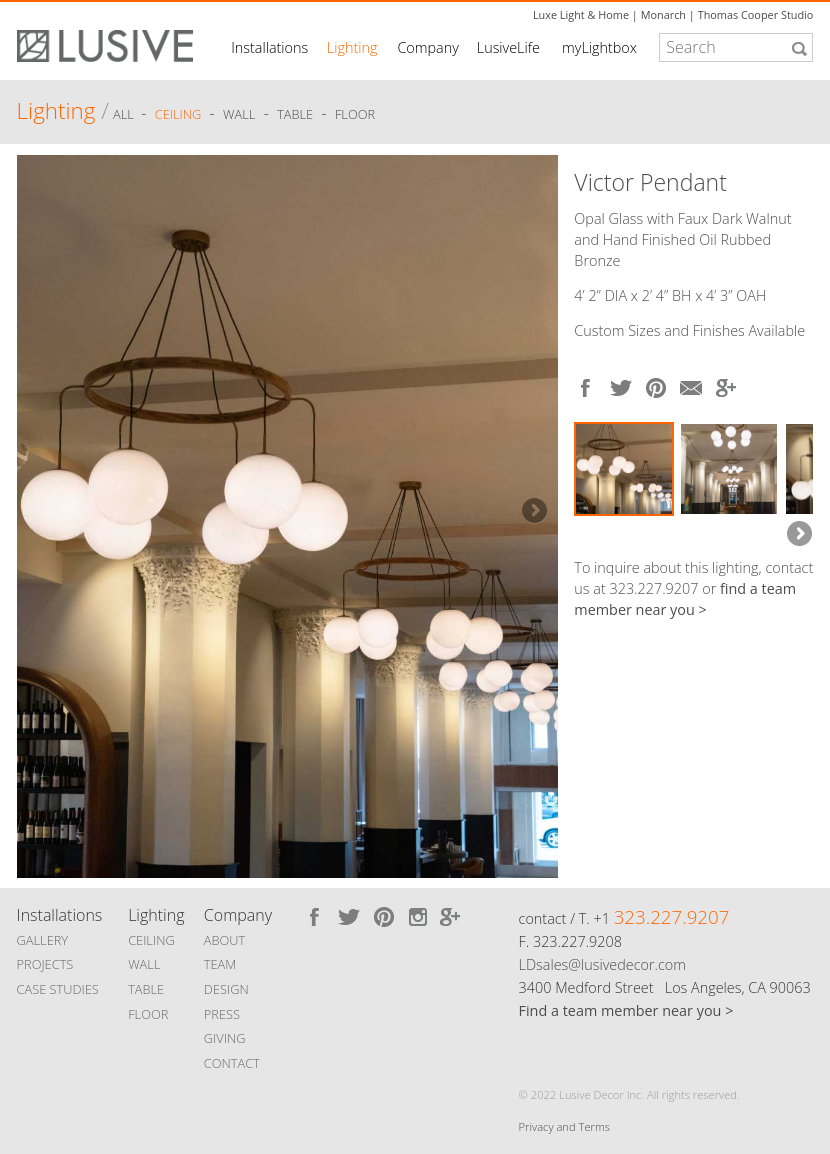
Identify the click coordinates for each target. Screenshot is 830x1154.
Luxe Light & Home (581, 14)
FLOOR (148, 1014)
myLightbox (599, 47)
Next (533, 512)
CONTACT (232, 1063)
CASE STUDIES (58, 989)
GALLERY (43, 940)
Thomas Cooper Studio (756, 14)
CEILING (151, 940)
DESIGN (226, 989)
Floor (355, 114)
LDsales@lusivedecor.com (602, 964)
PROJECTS (45, 964)
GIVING (225, 1038)
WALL (144, 964)
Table (295, 114)
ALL (125, 114)
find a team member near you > (685, 599)
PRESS (222, 1014)
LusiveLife (508, 47)
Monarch (663, 14)
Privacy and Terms (564, 1126)
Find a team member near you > (626, 1010)
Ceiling (178, 114)
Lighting (352, 47)
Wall (239, 114)
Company (427, 47)
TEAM (220, 964)
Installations (269, 47)
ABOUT (224, 940)
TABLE (146, 989)
